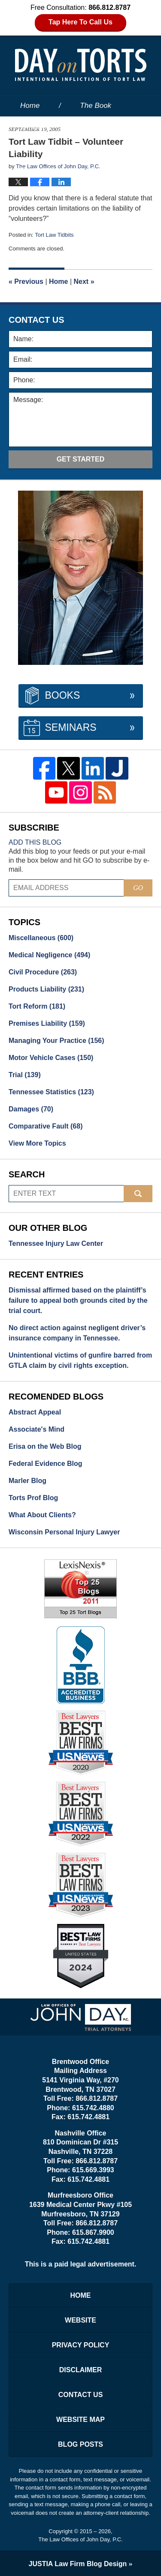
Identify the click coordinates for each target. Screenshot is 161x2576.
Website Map (80, 2419)
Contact (38, 170)
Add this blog (35, 842)
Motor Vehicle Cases (51, 1057)
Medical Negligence (49, 955)
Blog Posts (80, 2444)
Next (84, 281)
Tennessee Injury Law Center (56, 1243)
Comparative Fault (45, 1126)
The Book (95, 105)
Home (29, 105)
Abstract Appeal (35, 1412)
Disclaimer (80, 2369)
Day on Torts (80, 64)
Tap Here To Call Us (80, 22)
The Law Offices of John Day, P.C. (80, 2539)
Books (62, 695)
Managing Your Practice (56, 1040)
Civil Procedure (43, 972)
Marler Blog (27, 1480)
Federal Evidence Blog (45, 1463)
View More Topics (37, 1143)
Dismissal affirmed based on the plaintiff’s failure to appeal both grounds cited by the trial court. (78, 1300)
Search (138, 1193)
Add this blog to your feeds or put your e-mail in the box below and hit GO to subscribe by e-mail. (79, 860)
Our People (38, 148)
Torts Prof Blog (33, 1497)
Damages (31, 1109)
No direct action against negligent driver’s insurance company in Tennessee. (77, 1333)
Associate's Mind (36, 1429)
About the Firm (111, 127)
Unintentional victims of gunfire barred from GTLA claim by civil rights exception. (80, 1360)
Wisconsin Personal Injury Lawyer (64, 1532)
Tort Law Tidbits (54, 235)
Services (111, 148)
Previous (26, 281)
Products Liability (46, 989)
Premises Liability (47, 1023)
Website (33, 127)
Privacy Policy (80, 2345)
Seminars (71, 727)
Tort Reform (37, 1006)
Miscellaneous (41, 937)
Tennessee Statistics (51, 1092)
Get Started (81, 459)
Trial (25, 1074)
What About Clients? (42, 1515)
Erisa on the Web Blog (45, 1446)
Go (138, 887)
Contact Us (80, 2394)
